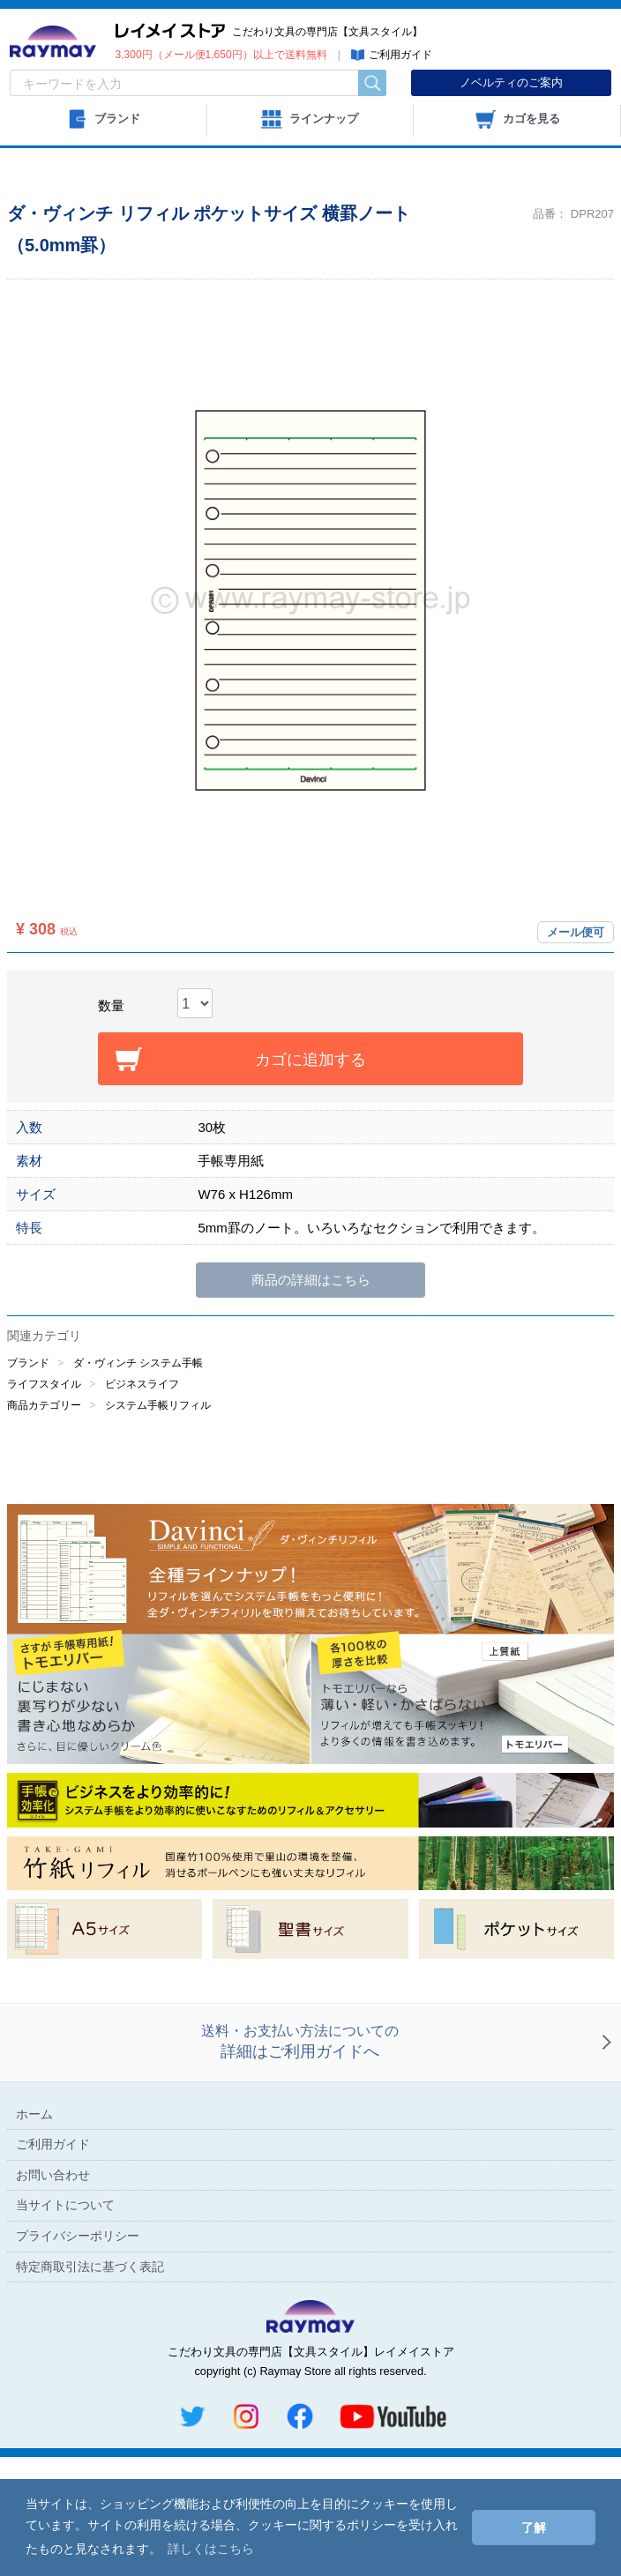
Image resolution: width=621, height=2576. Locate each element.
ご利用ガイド (53, 2264)
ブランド (28, 1422)
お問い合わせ (53, 2294)
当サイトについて (65, 2325)
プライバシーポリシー (77, 2356)
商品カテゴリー (44, 1464)
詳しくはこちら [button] (211, 2549)
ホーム (34, 2233)
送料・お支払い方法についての (299, 2163)
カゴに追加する (310, 1119)
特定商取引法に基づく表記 (90, 2386)
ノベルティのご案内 (511, 82)
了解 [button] (533, 2527)
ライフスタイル (44, 1443)
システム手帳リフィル (158, 1464)
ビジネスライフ (142, 1443)
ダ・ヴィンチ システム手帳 (138, 1422)
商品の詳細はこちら (310, 1339)
